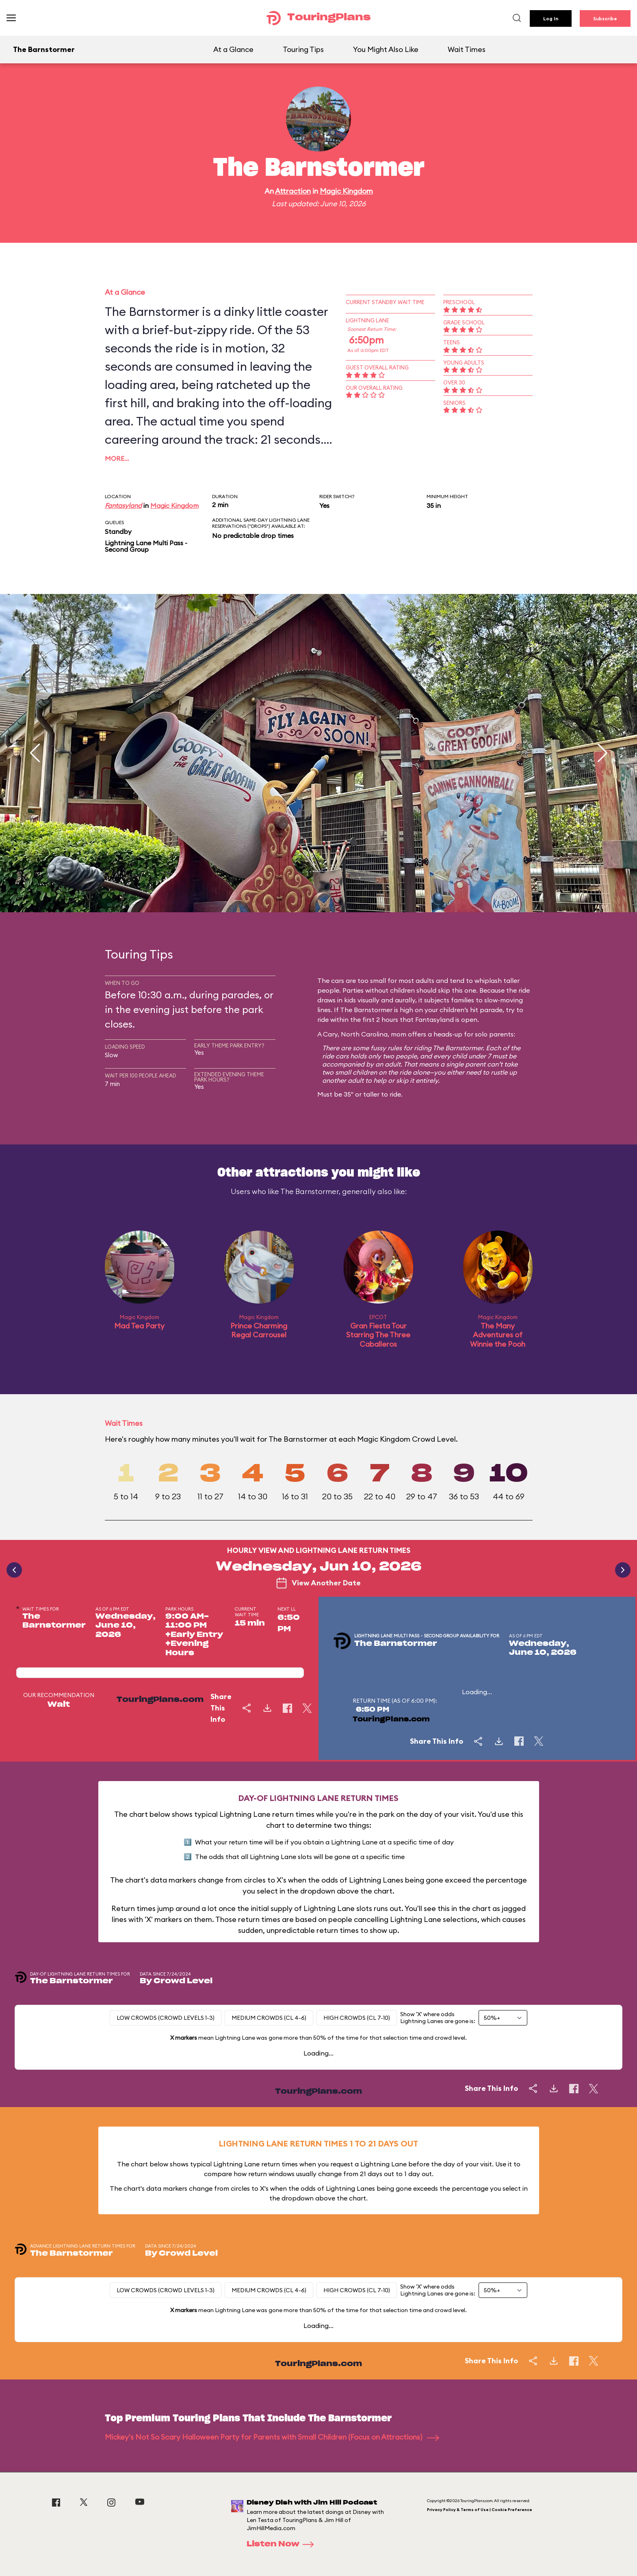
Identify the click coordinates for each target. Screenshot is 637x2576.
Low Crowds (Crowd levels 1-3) (165, 2017)
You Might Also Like (385, 49)
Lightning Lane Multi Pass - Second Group (146, 546)
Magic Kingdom (346, 191)
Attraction (293, 191)
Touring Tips (303, 49)
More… (117, 458)
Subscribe (605, 18)
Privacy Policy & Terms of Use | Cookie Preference (479, 2509)
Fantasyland (123, 505)
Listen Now (283, 2544)
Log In (550, 18)
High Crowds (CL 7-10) (356, 2017)
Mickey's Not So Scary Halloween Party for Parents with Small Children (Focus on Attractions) (272, 2437)
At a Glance (233, 49)
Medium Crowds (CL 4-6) (269, 2017)
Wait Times (466, 49)
